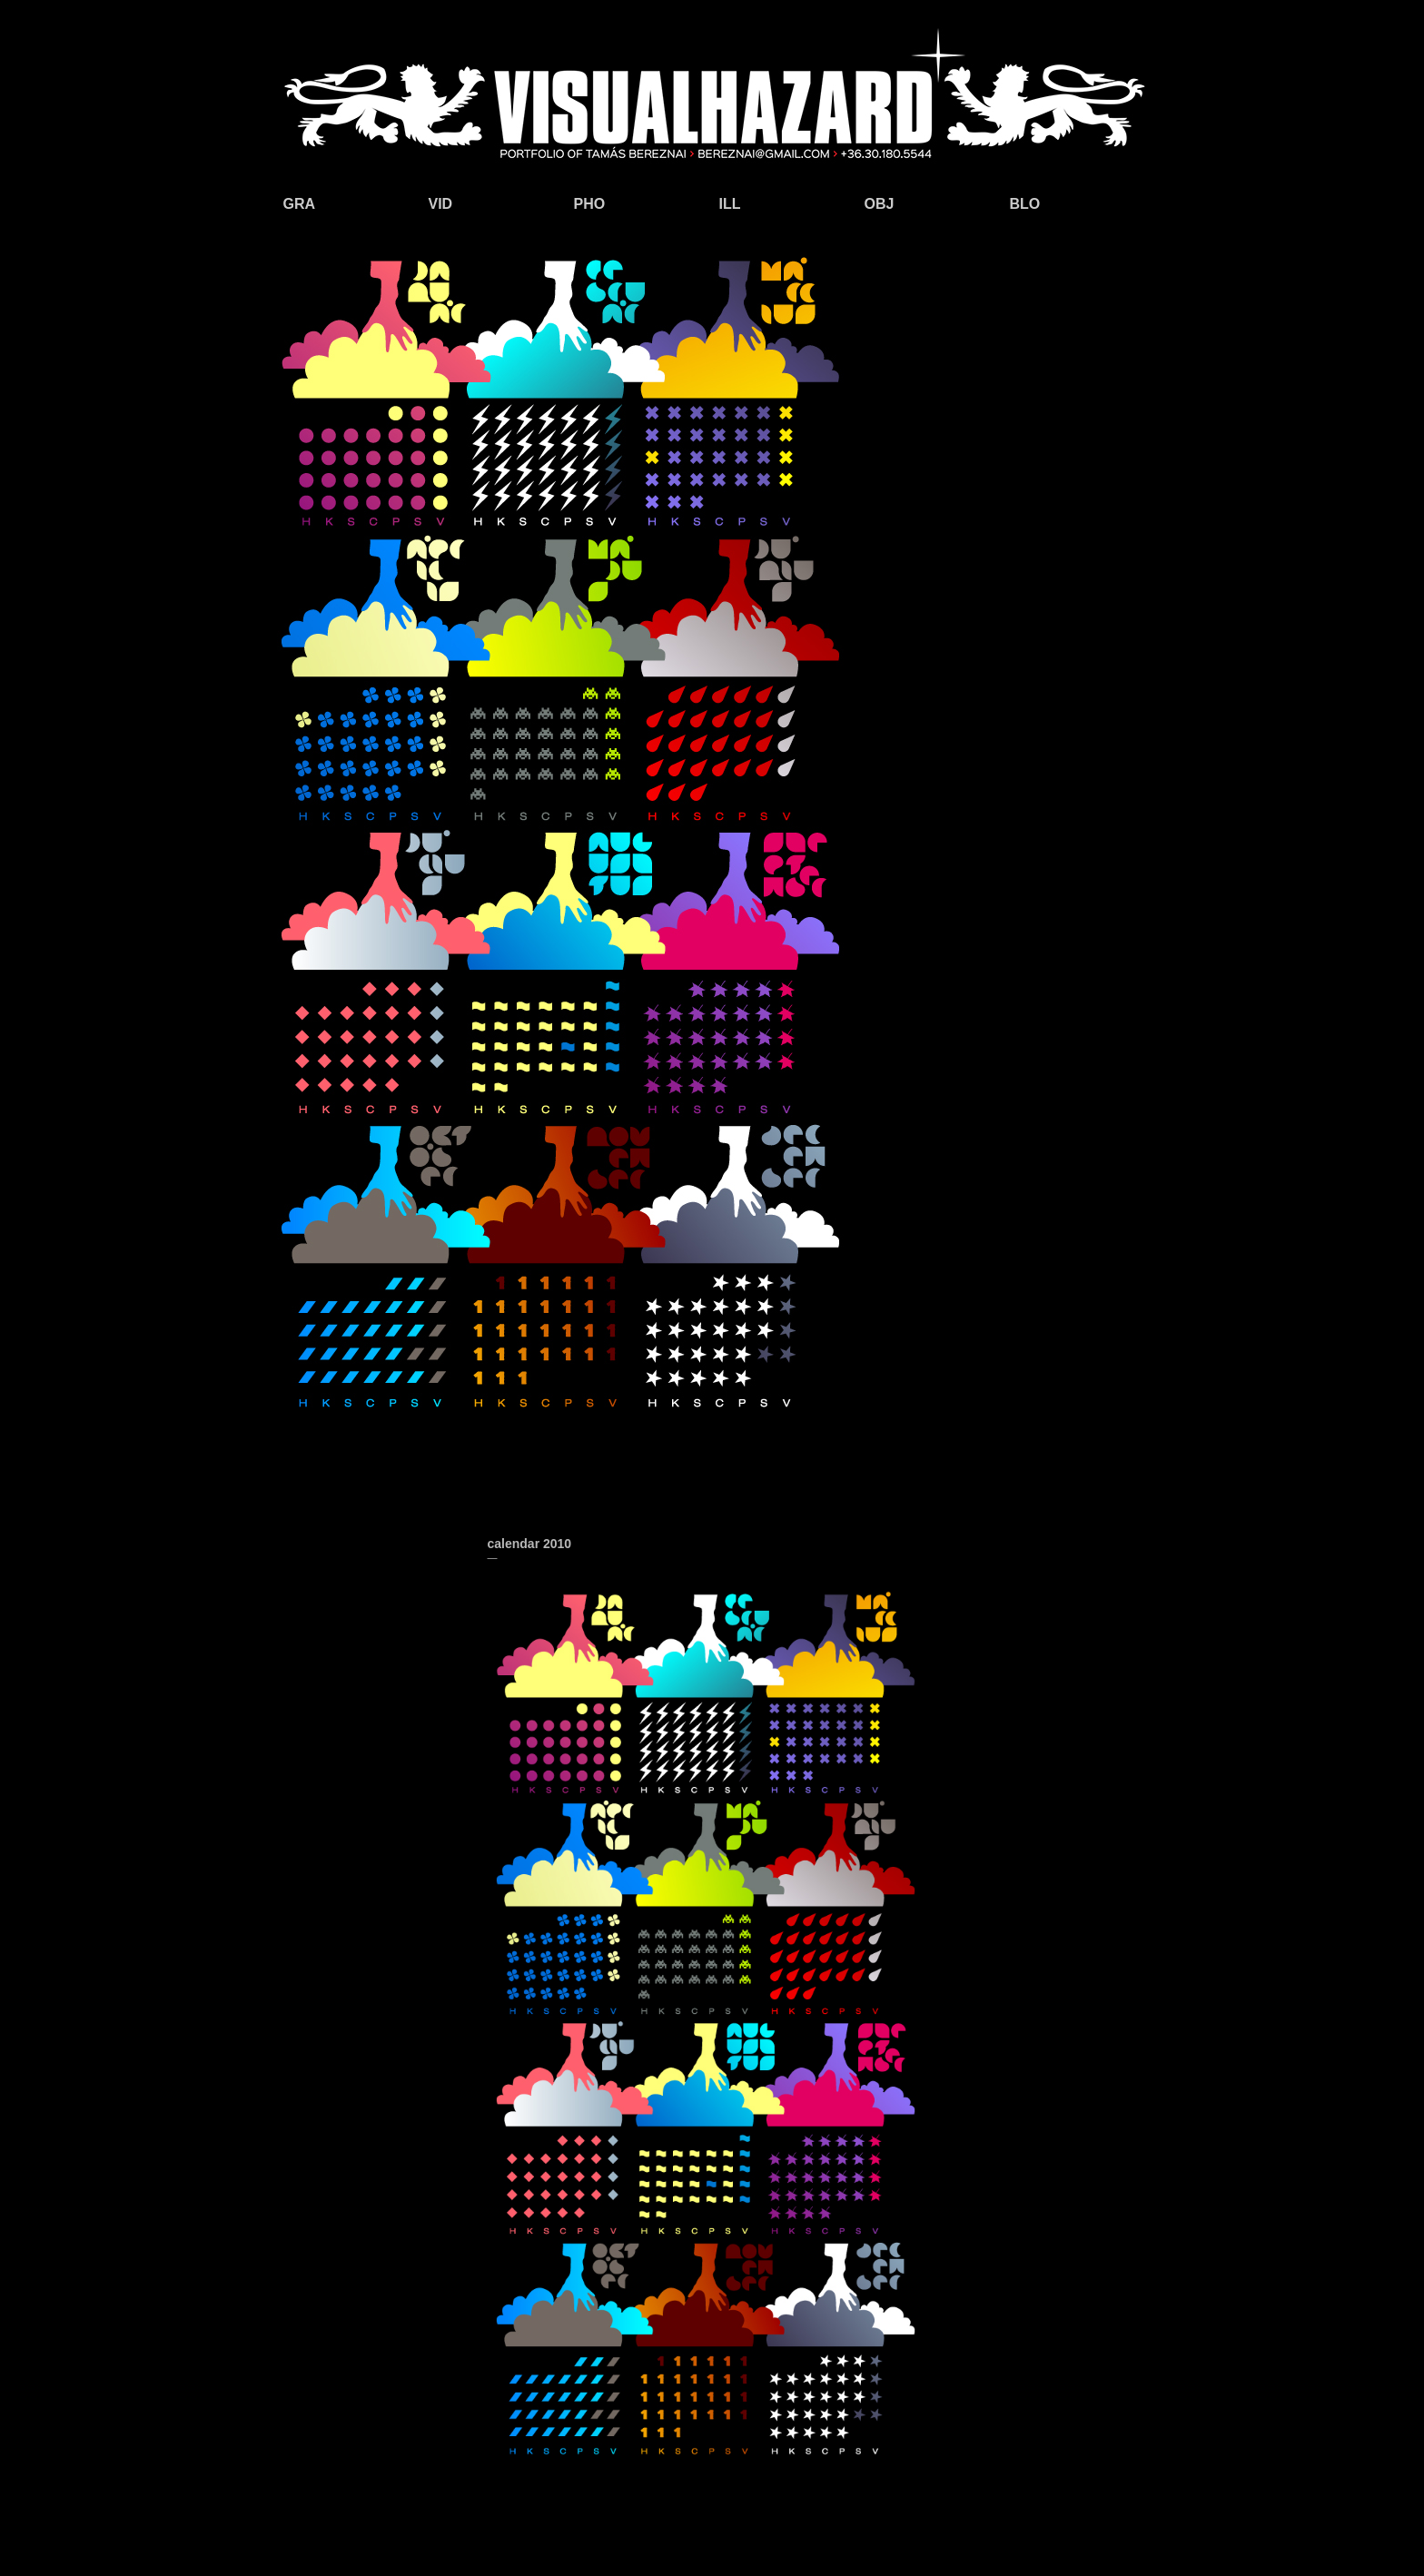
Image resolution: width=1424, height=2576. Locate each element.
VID (441, 204)
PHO (590, 204)
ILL (730, 204)
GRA (299, 204)
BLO (1025, 204)
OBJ (880, 204)
